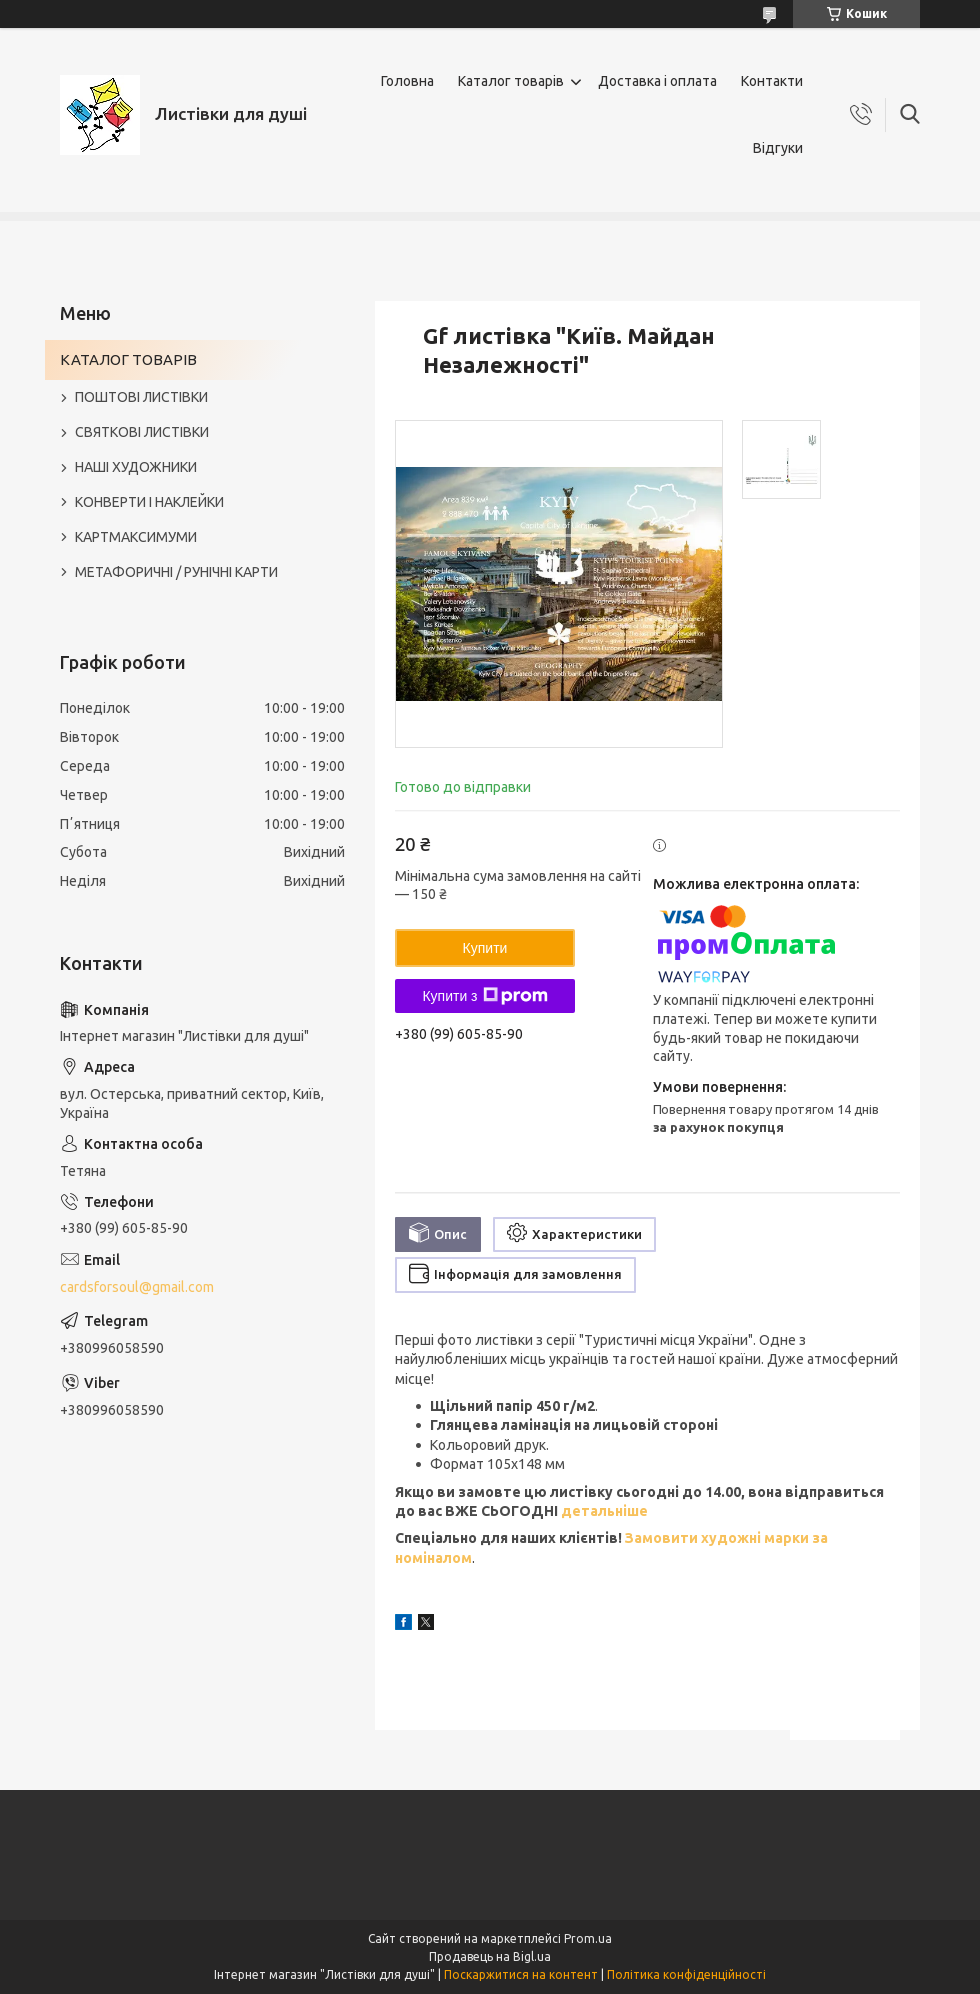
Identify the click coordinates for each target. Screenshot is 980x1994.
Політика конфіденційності (686, 1974)
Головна (407, 81)
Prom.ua (588, 1938)
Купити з (484, 996)
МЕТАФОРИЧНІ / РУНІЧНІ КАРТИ (176, 572)
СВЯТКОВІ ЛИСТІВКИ (142, 432)
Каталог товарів (511, 81)
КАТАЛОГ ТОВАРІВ (128, 359)
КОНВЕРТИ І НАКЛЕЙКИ (149, 502)
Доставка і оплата (657, 81)
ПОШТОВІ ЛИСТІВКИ (141, 397)
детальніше (603, 1511)
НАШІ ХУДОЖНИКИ (136, 467)
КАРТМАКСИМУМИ (136, 537)
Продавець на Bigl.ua (490, 1956)
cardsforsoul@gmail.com (137, 1287)
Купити (485, 948)
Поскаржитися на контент (521, 1974)
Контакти (772, 81)
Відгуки (778, 148)
